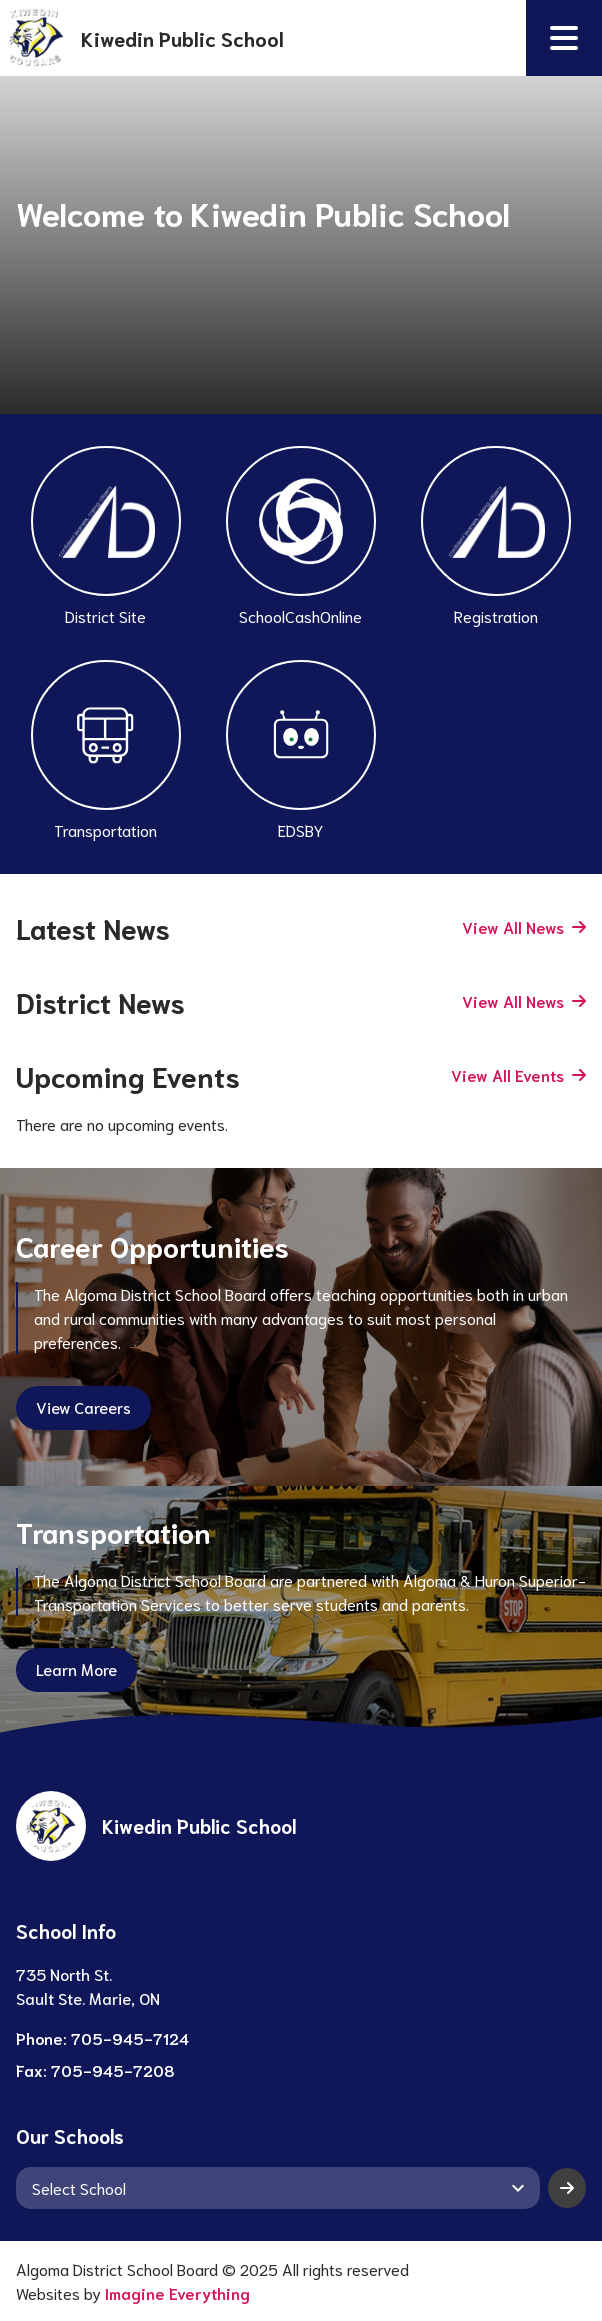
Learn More (76, 1668)
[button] (564, 38)
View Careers (83, 1406)
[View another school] (278, 2188)
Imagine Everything (177, 2292)
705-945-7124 (130, 2037)
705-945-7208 (113, 2069)
